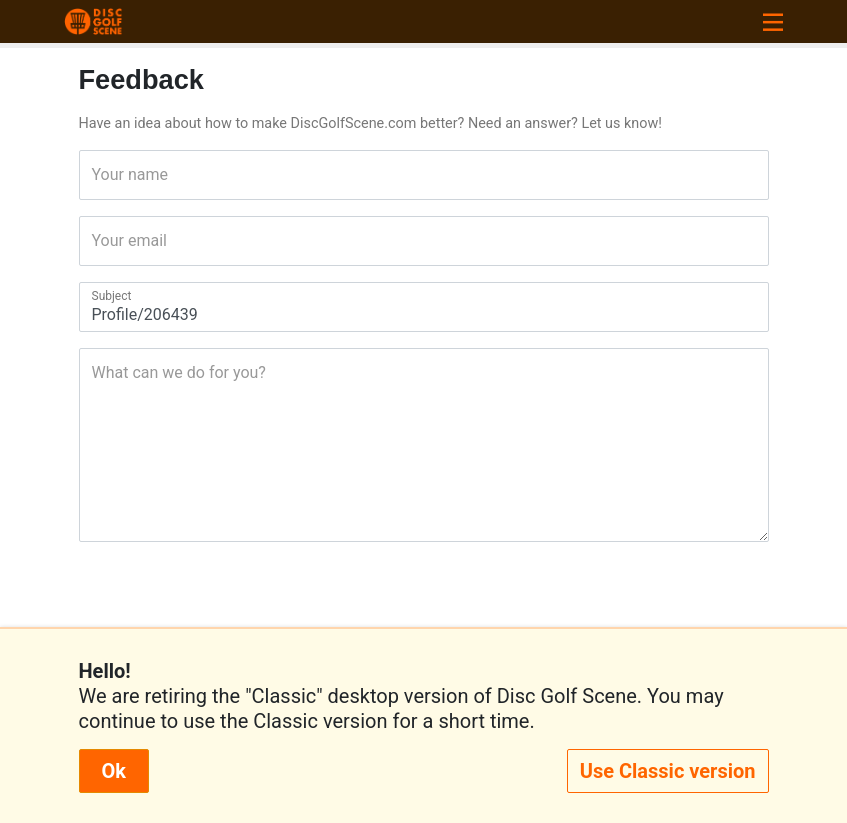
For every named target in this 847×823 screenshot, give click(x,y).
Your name (98, 174)
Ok (114, 771)
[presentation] (424, 605)
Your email (98, 240)
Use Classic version (668, 771)
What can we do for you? (98, 372)
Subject (98, 296)
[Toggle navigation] (773, 21)
